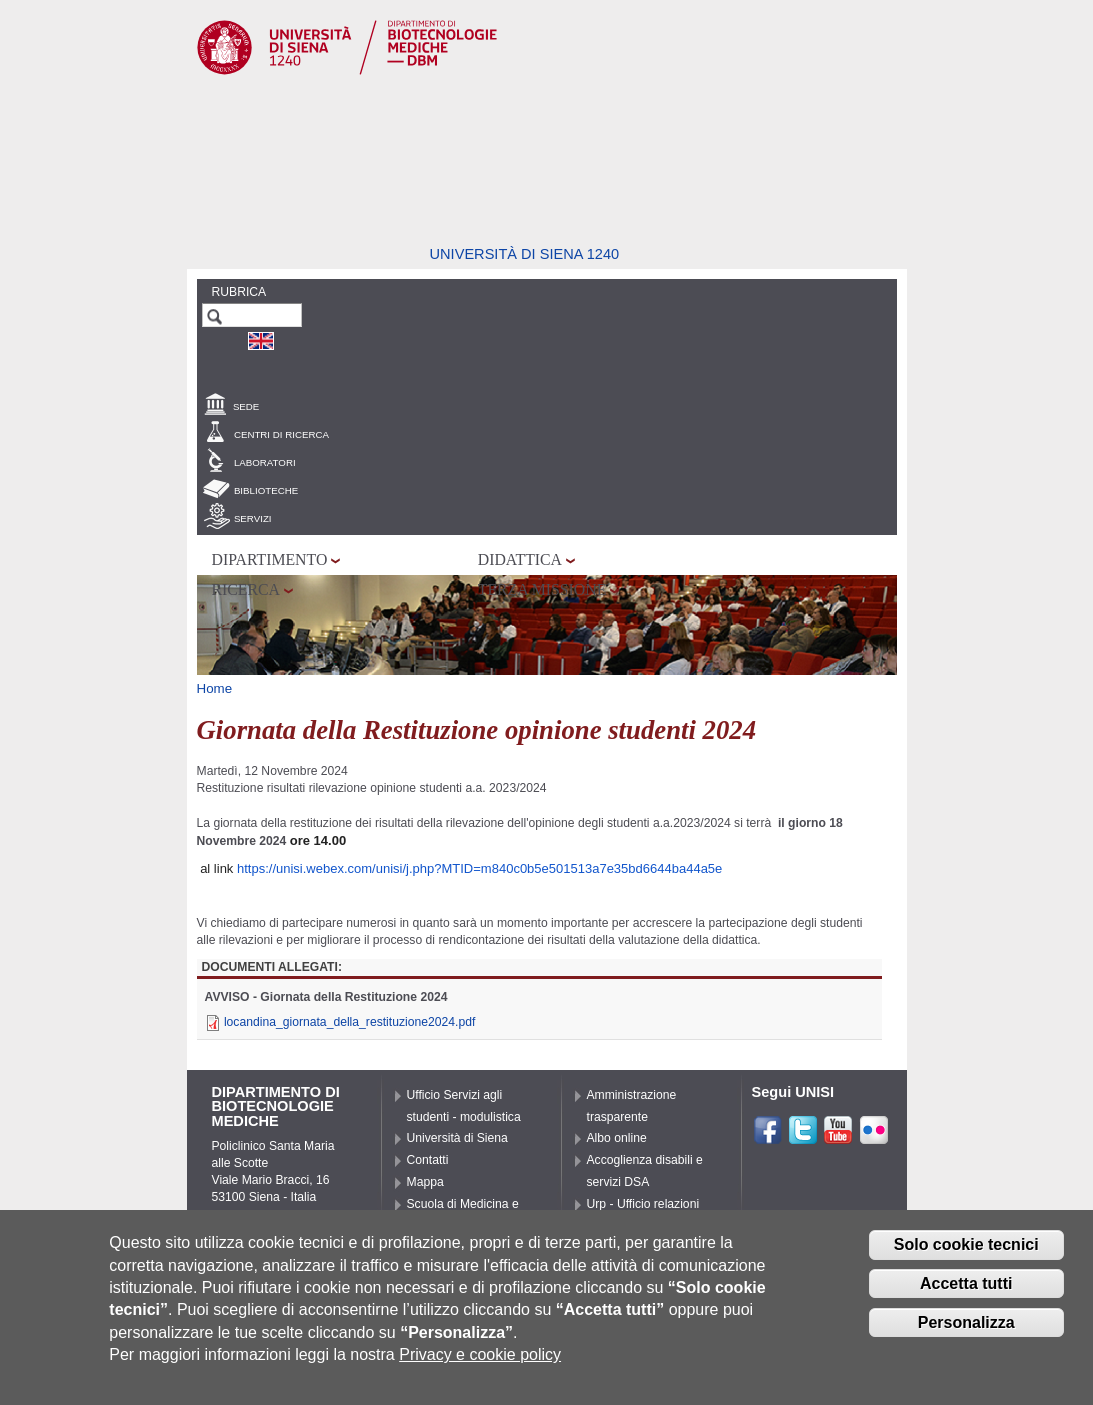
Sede (246, 406)
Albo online (617, 1138)
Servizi (253, 518)
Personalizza (966, 1330)
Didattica (520, 559)
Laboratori (265, 462)
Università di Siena (457, 1138)
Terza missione (542, 589)
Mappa (425, 1182)
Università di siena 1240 (525, 254)
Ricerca (246, 589)
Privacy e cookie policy (480, 1362)
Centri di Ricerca (281, 434)
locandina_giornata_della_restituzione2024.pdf (349, 1022)
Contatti (428, 1160)
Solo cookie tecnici (966, 1252)
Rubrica (239, 292)
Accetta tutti (966, 1291)
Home (215, 688)
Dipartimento (270, 559)
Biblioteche (266, 490)
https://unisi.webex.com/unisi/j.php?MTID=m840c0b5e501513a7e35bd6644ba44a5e (479, 868)
